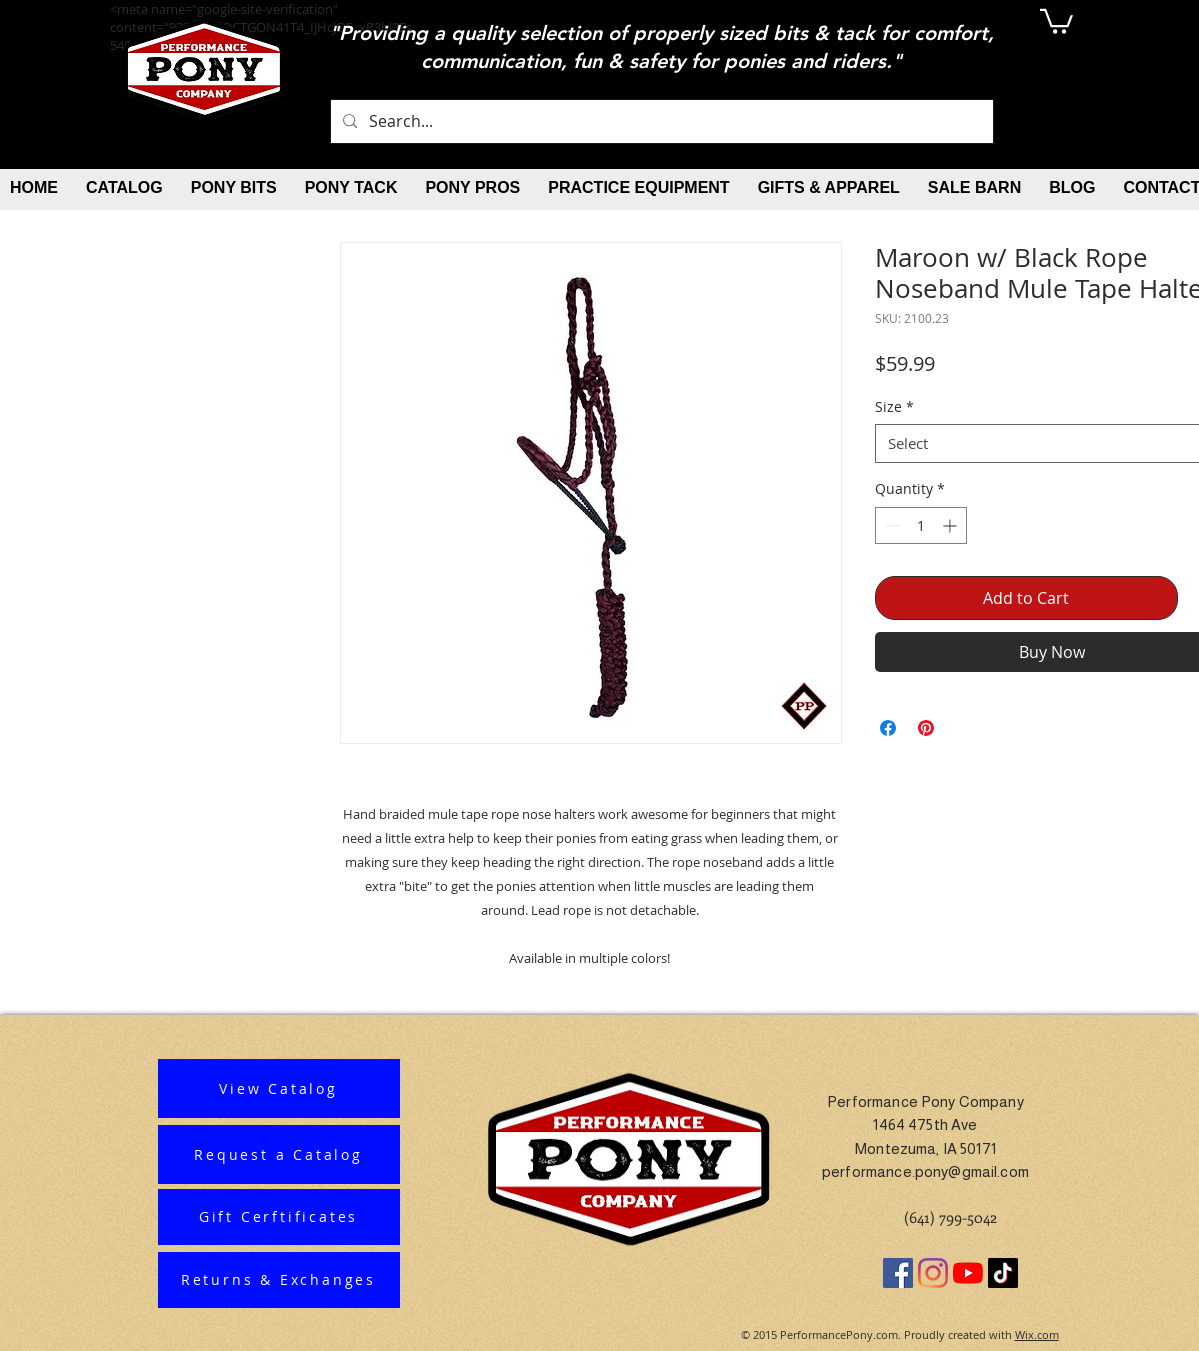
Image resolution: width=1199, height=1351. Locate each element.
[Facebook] (898, 1273)
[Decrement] (890, 525)
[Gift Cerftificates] (279, 1217)
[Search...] (660, 121)
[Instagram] (933, 1273)
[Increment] (951, 525)
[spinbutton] (921, 525)
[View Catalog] (279, 1088)
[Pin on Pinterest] (926, 728)
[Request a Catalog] (279, 1154)
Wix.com (1037, 1334)
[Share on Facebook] (888, 728)
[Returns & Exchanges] (279, 1280)
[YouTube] (968, 1273)
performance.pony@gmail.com (925, 1171)
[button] (1056, 20)
